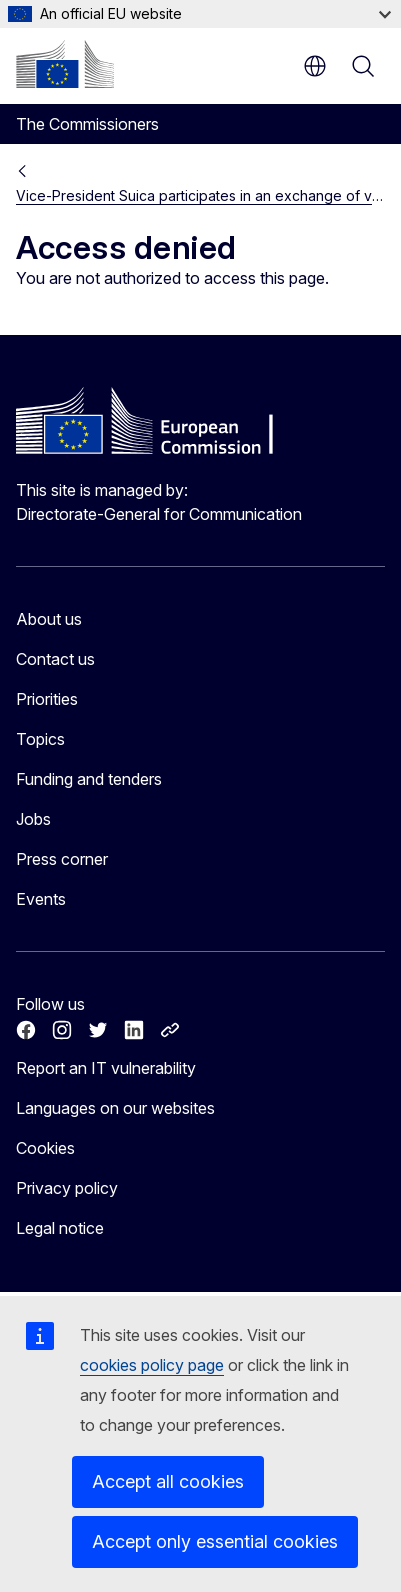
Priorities (47, 699)
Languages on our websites (115, 1108)
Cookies (45, 1148)
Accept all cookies (168, 1481)
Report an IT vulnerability (106, 1068)
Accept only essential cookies (215, 1541)
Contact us (55, 659)
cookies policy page (152, 1365)
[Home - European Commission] (65, 64)
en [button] (315, 66)
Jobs (33, 819)
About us (49, 619)
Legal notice (60, 1228)
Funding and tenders (89, 779)
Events (41, 899)
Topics (40, 739)
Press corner (62, 859)
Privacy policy (67, 1188)
